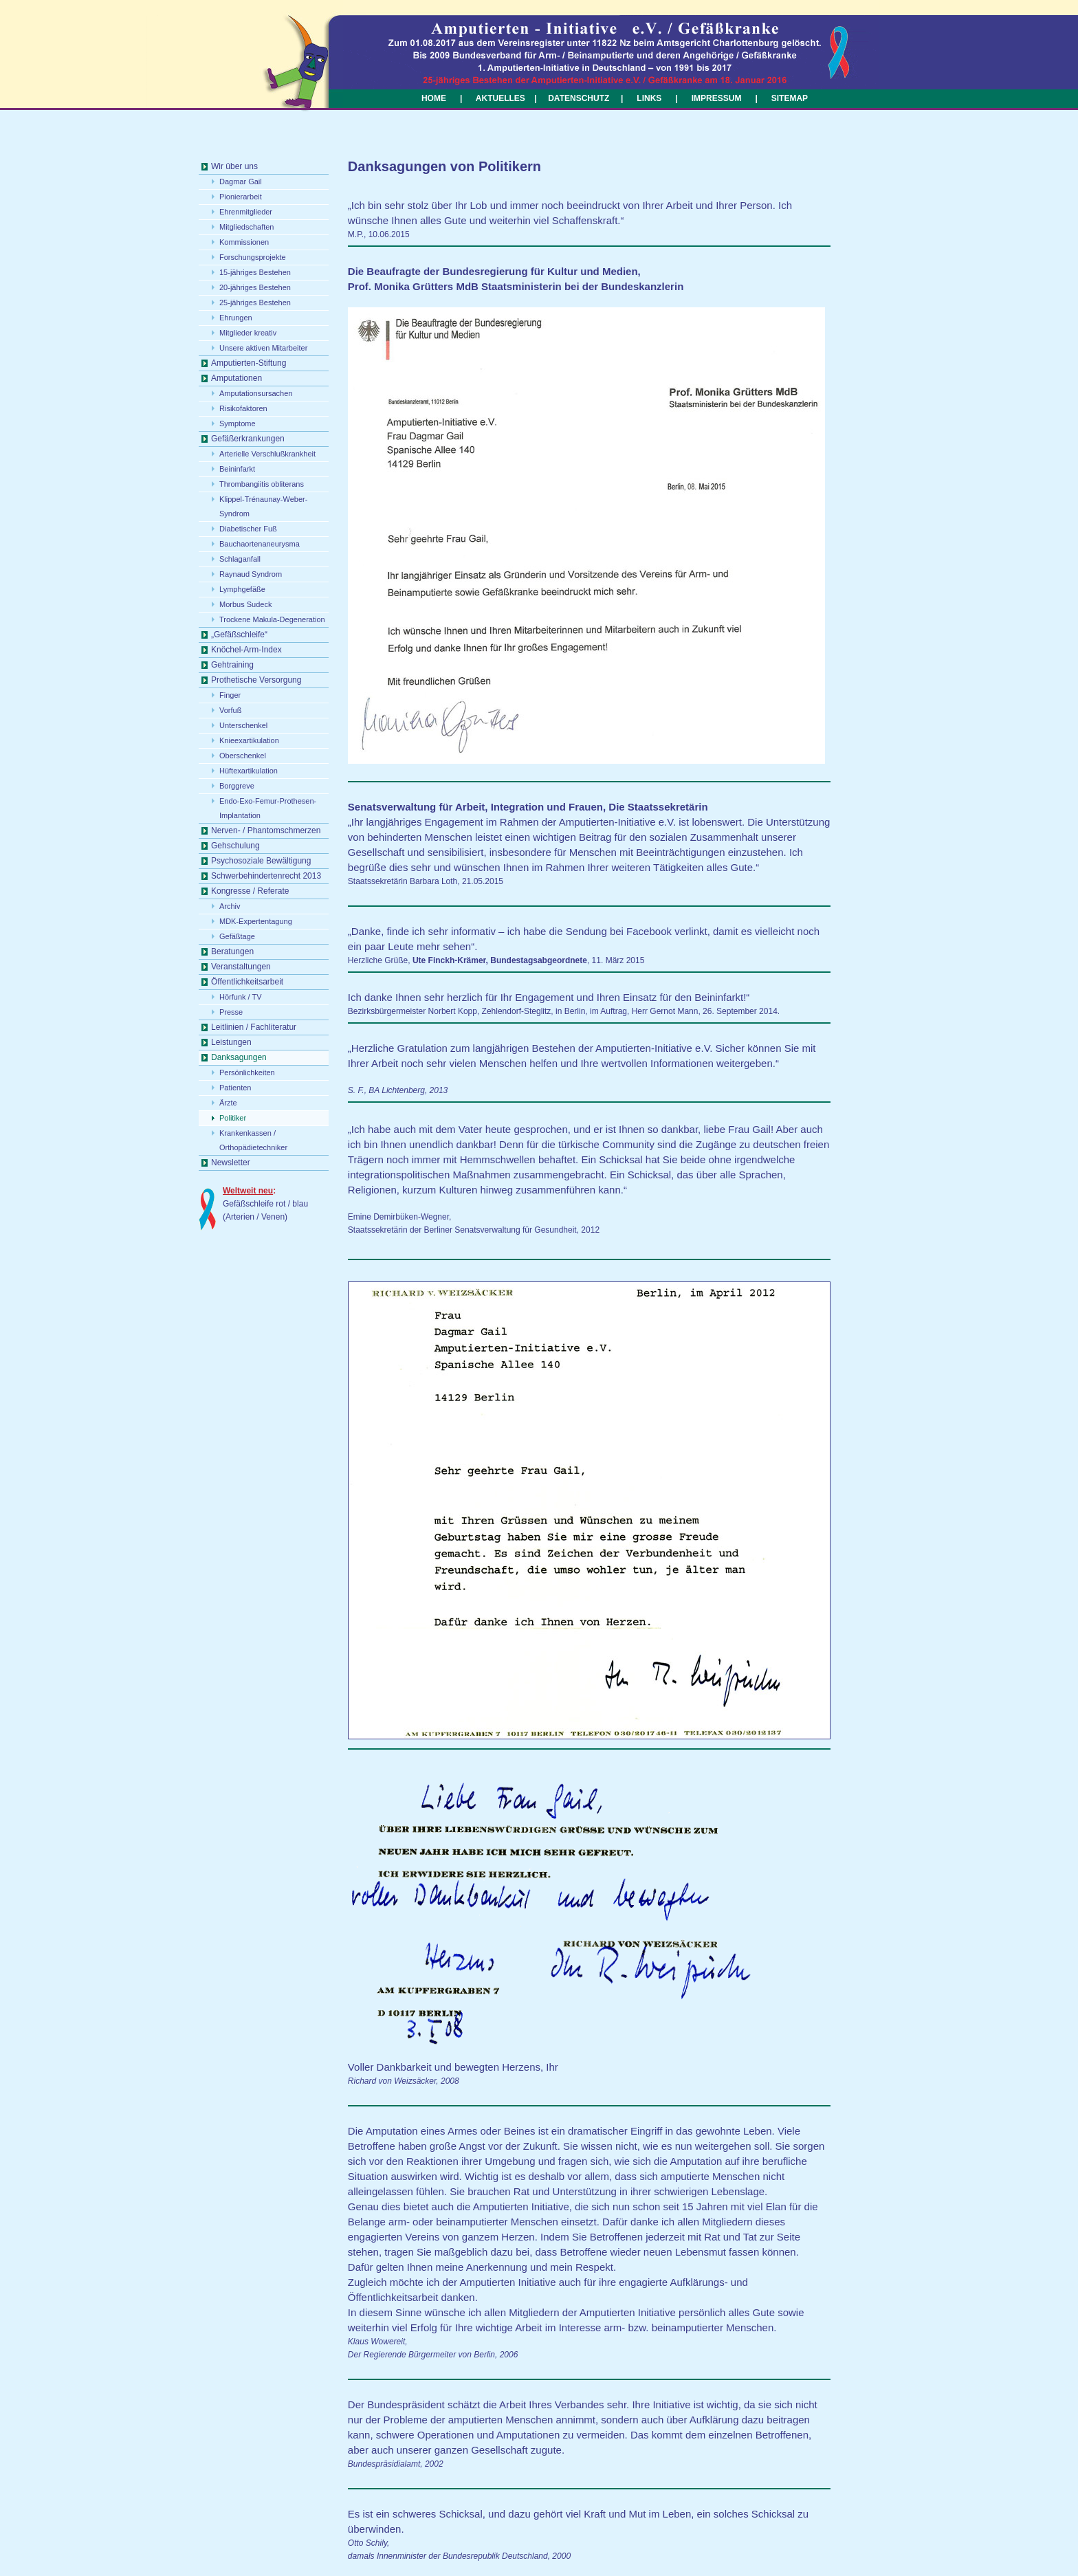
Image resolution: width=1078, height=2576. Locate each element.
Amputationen (236, 378)
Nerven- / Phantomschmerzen (265, 830)
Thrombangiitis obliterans (261, 484)
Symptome (237, 423)
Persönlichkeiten (247, 1072)
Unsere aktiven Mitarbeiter (263, 348)
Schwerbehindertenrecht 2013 (266, 876)
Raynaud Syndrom (250, 574)
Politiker (232, 1118)
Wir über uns (234, 166)
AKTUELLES (500, 98)
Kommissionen (244, 242)
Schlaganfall (240, 559)
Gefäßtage (237, 936)
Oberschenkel (242, 755)
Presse (231, 1012)
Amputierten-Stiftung (248, 363)
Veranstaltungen (241, 966)
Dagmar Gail (240, 181)
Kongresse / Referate (250, 891)
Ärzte (228, 1103)
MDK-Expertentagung (255, 921)
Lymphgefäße (242, 589)
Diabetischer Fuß (248, 529)
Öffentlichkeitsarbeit (247, 982)
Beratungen (232, 951)
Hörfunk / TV (240, 997)
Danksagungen (239, 1057)
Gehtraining (232, 665)
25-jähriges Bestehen (255, 302)
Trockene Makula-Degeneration (272, 619)
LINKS (649, 98)
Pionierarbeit (240, 196)
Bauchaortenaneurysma (259, 544)
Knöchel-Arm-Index (246, 649)
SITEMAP (789, 98)
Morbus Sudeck (245, 604)
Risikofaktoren (243, 408)
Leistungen (231, 1042)
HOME (433, 98)
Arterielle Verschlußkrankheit (267, 454)
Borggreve (236, 786)
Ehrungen (235, 317)
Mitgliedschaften (246, 227)
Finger (230, 695)
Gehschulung (235, 845)
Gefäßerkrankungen (248, 438)
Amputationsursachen (255, 393)
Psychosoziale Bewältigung (261, 861)
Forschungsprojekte (252, 257)
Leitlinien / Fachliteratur (253, 1027)
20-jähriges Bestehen (255, 287)
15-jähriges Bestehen (255, 272)
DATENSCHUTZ (578, 98)
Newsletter (230, 1162)
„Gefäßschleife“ (239, 634)
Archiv (230, 906)
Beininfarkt (237, 469)
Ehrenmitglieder (245, 212)
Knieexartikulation (249, 740)
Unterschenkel (243, 725)
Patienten (235, 1087)
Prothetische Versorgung (256, 680)
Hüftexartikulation (248, 771)
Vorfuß (230, 710)
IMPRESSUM (715, 98)
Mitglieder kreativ (247, 333)
